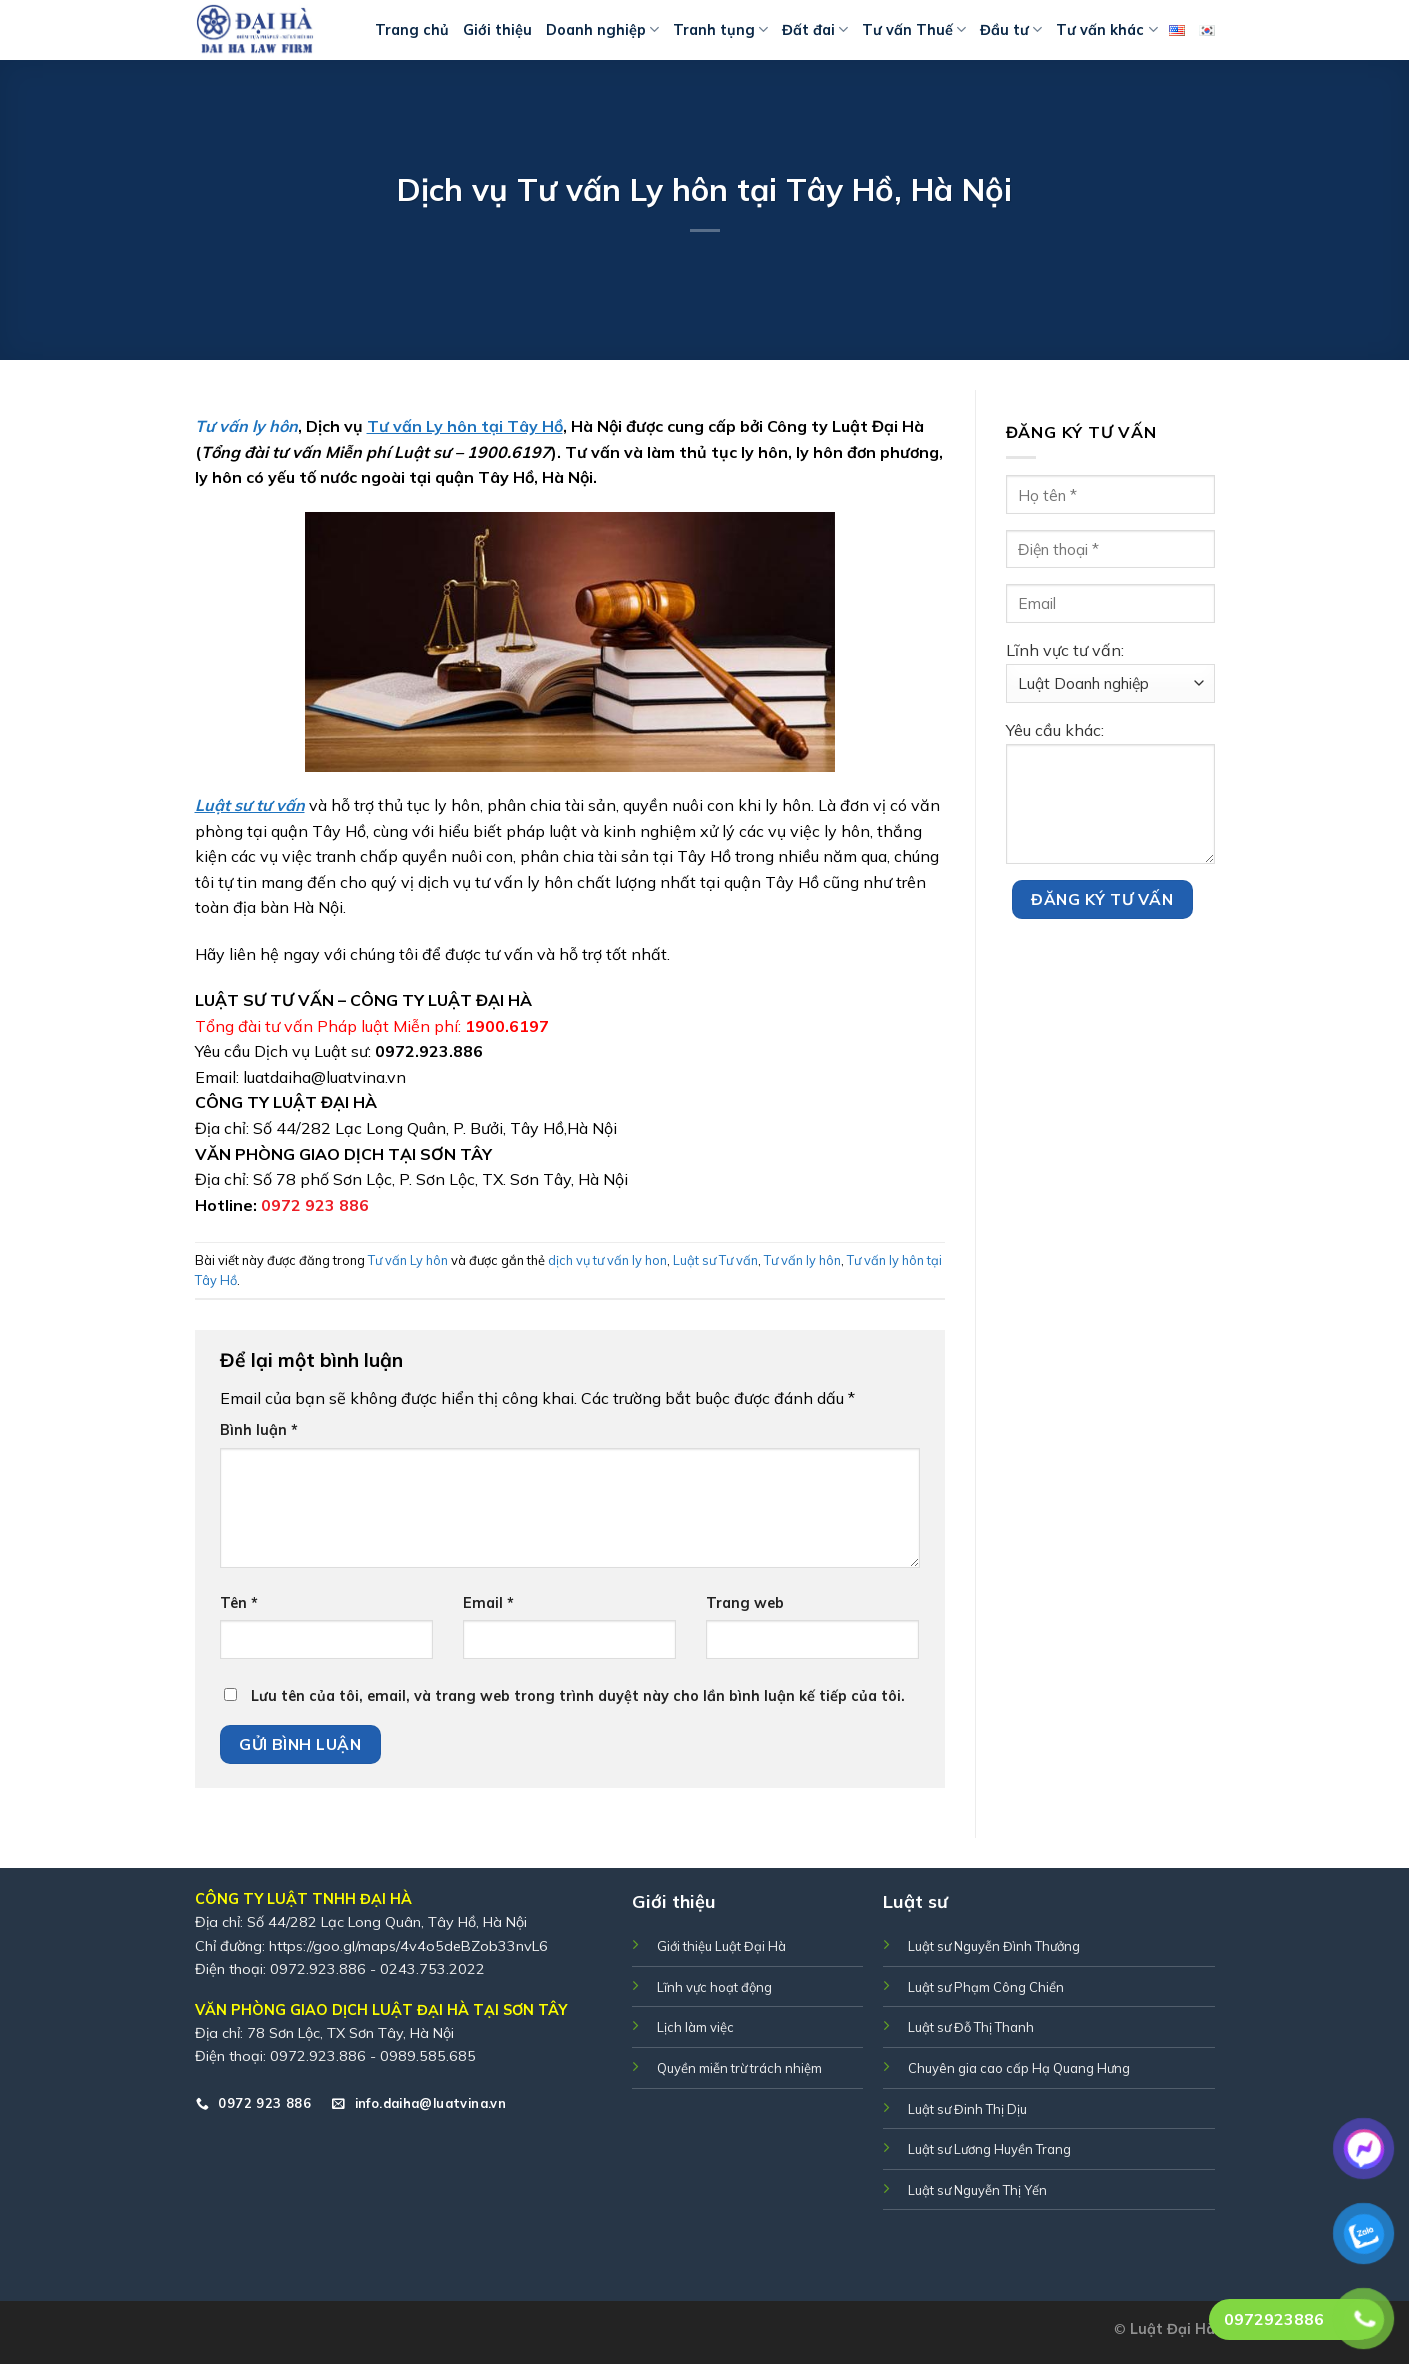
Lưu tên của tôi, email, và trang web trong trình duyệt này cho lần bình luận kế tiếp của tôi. (578, 1696)
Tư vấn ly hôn (802, 1260)
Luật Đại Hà (1172, 2329)
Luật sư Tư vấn (715, 1260)
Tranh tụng (720, 29)
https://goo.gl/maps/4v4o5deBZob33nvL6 (408, 1946)
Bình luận (259, 1430)
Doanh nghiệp (602, 29)
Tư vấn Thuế (914, 29)
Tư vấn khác (1106, 29)
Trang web (745, 1603)
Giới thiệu (497, 30)
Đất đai (815, 29)
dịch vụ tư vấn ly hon (607, 1260)
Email (488, 1603)
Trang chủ (412, 30)
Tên (239, 1603)
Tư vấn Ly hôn (408, 1260)
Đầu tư (1011, 29)
